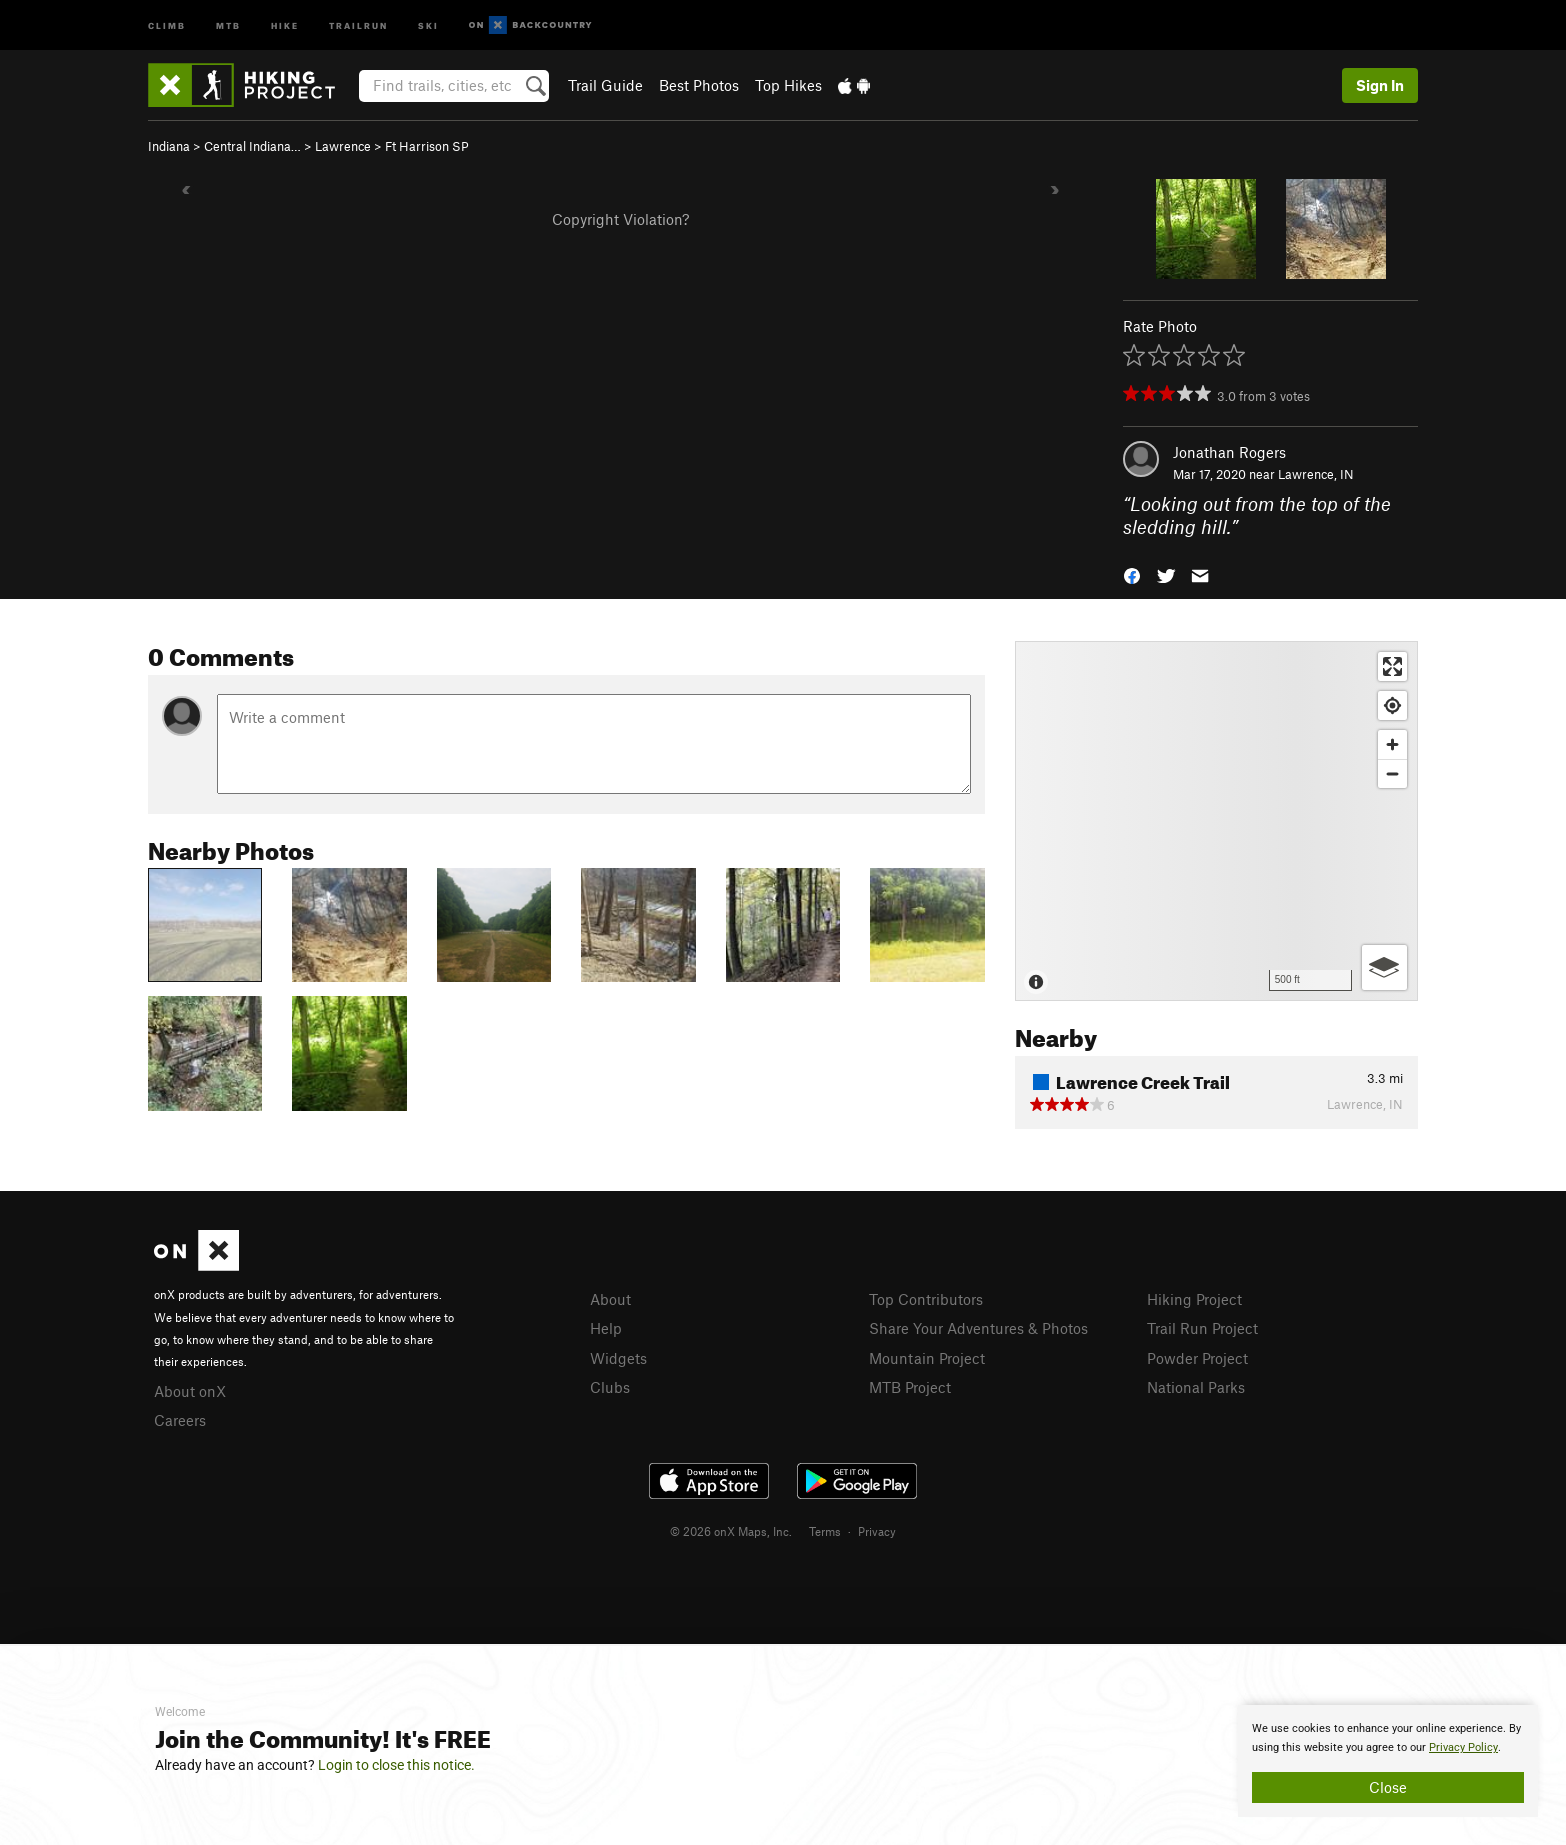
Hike (285, 24)
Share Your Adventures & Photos (978, 1328)
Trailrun (358, 24)
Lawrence (343, 146)
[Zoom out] (1392, 773)
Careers (180, 1420)
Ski (428, 24)
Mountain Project (927, 1358)
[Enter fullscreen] (1392, 666)
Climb (167, 24)
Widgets (618, 1358)
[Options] (1384, 967)
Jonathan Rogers (1229, 452)
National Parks (1196, 1387)
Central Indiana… (252, 146)
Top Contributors (926, 1299)
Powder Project (1197, 1358)
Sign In (1380, 85)
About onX (190, 1391)
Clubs (610, 1387)
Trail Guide (605, 85)
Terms (825, 1531)
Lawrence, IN (1316, 474)
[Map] (1216, 821)
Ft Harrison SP (427, 146)
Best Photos (699, 85)
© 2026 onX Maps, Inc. (731, 1531)
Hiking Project (1194, 1299)
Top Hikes (788, 85)
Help (606, 1328)
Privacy (877, 1531)
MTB (228, 24)
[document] (1388, 1761)
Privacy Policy (1463, 1747)
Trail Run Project (1202, 1328)
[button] (1132, 573)
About (610, 1299)
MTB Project (910, 1387)
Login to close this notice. (396, 1765)
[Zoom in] (1392, 744)
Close (1388, 1787)
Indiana (169, 146)
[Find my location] (1392, 705)
